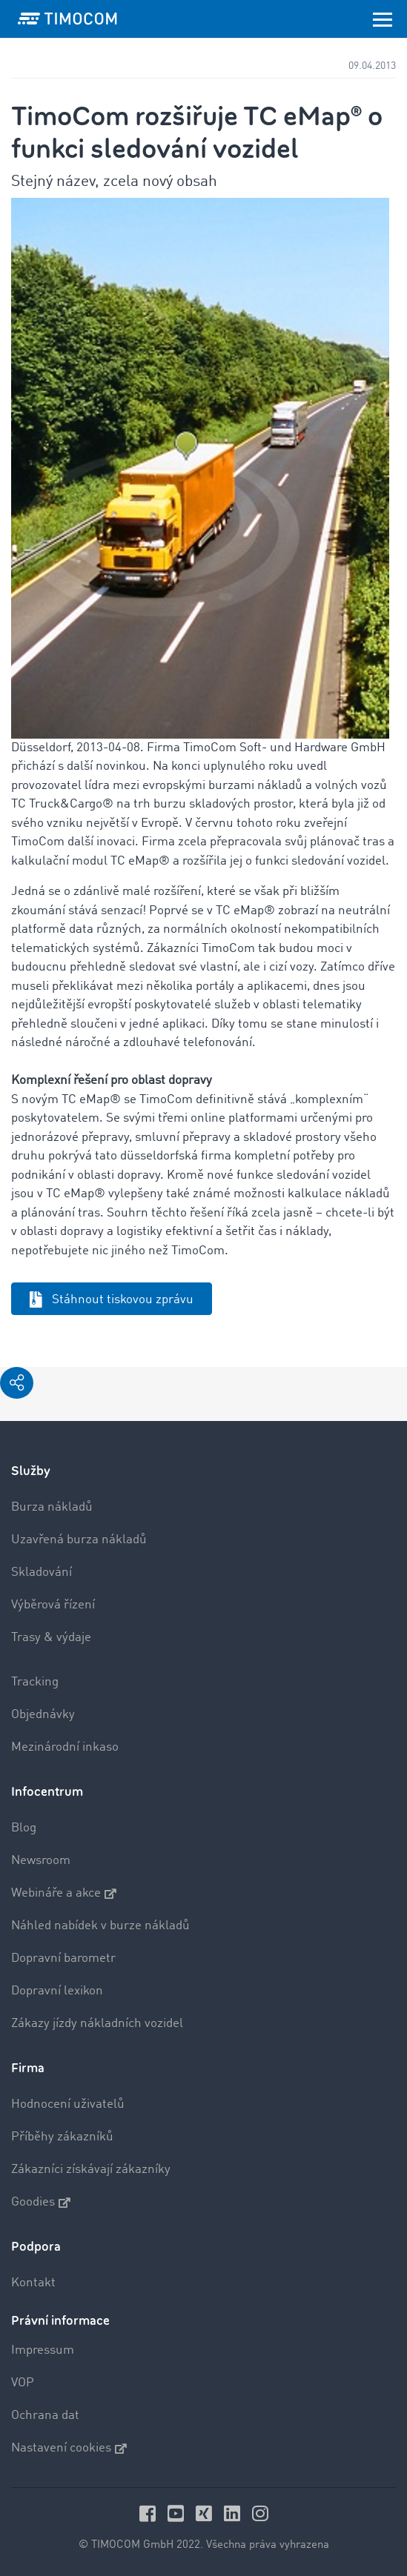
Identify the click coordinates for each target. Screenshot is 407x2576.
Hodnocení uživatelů (68, 2104)
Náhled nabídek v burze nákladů (100, 1926)
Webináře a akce (63, 1893)
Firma (27, 2068)
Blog (23, 1828)
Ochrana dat (45, 2415)
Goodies (40, 2202)
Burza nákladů (52, 1507)
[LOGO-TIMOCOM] (67, 18)
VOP (22, 2383)
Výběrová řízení (53, 1605)
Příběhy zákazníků (62, 2137)
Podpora (36, 2246)
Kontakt (33, 2283)
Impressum (42, 2350)
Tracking (35, 1682)
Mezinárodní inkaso (65, 1747)
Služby (30, 1471)
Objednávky (43, 1714)
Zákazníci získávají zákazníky (91, 2169)
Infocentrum (47, 1791)
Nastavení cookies (69, 2448)
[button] (16, 1383)
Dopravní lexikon (57, 1991)
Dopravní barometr (63, 1958)
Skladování (41, 1572)
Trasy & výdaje (51, 1637)
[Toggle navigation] (382, 18)
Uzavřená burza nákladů (79, 1540)
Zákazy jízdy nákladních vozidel (97, 2023)
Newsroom (40, 1860)
